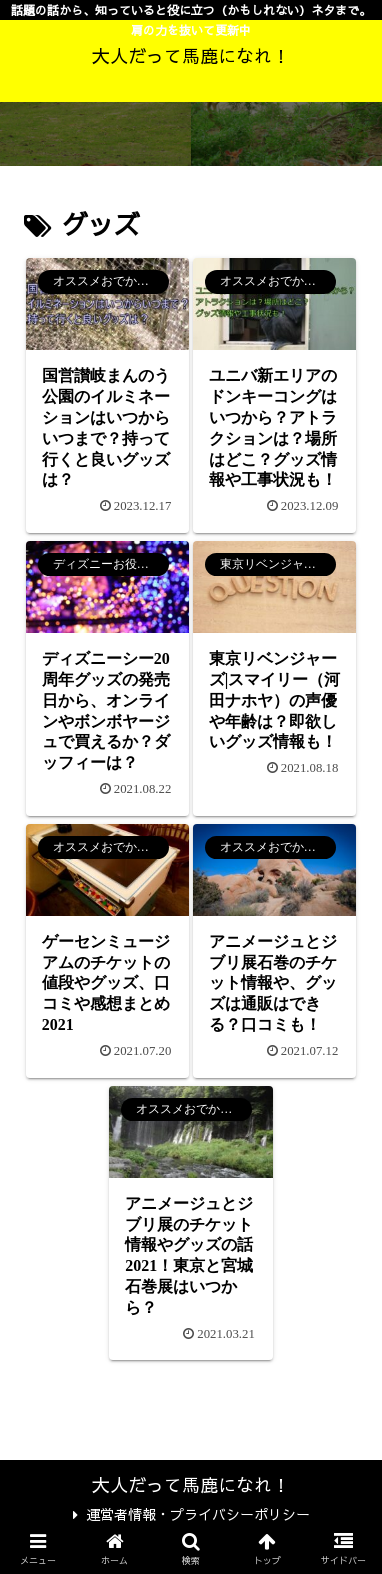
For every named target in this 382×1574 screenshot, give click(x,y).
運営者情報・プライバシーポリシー (191, 1514)
